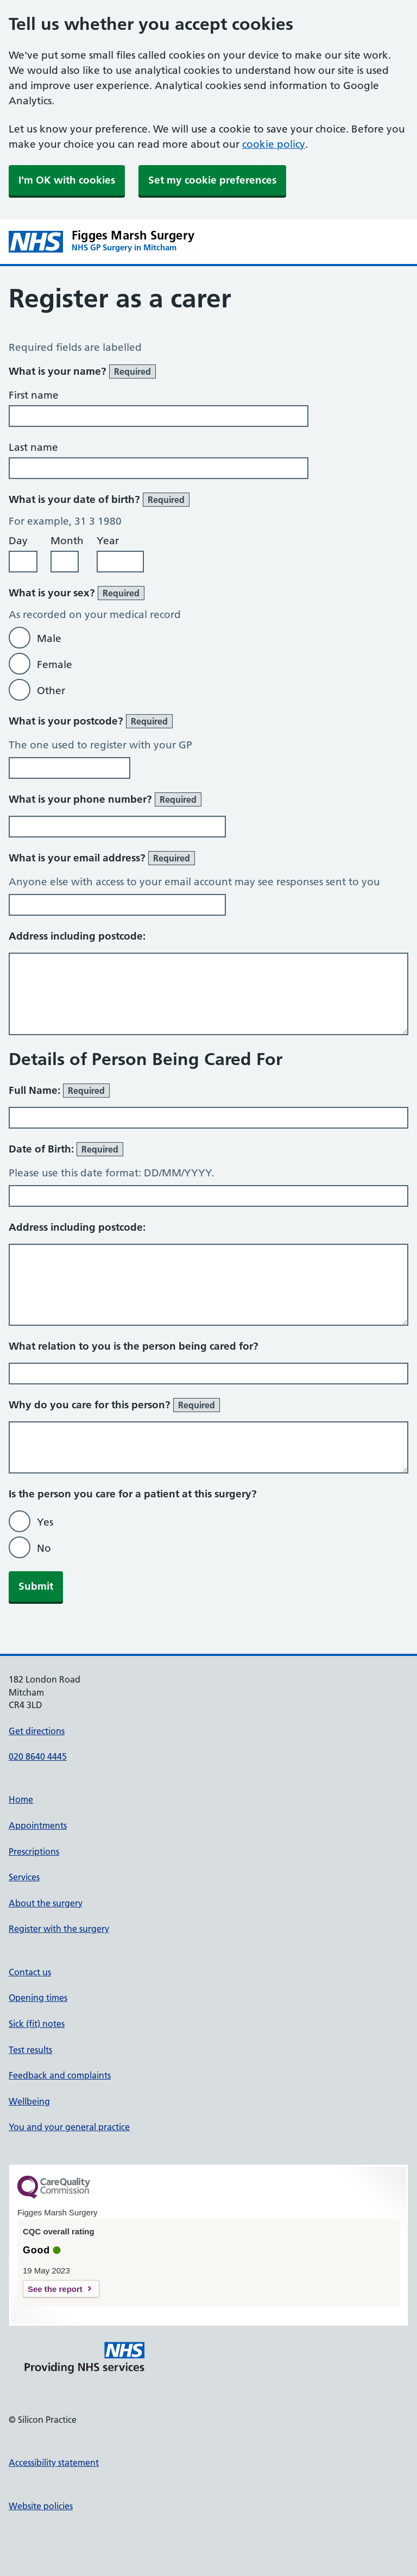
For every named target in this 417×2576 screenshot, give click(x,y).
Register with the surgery (59, 1928)
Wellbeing (29, 2101)
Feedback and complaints (60, 2075)
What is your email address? (102, 858)
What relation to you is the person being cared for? (133, 1346)
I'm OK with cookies (66, 180)
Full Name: (59, 1091)
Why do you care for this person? (114, 1405)
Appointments (38, 1825)
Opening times (38, 1997)
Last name (33, 447)
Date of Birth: (66, 1149)
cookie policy (273, 144)
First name (34, 395)
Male (49, 638)
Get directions (37, 1730)
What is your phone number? (105, 799)
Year (108, 540)
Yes (45, 1522)
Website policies (41, 2506)
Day (18, 540)
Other (51, 690)
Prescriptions (34, 1851)
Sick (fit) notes (37, 2023)
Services (24, 1877)
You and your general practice (69, 2126)
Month (67, 540)
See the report (55, 2289)
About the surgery (46, 1903)
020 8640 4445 (38, 1756)
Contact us (30, 1972)
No (44, 1548)
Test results (30, 2049)
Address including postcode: (77, 936)
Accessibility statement (54, 2462)
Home (21, 1799)
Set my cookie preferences (212, 180)
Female (54, 664)
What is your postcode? (91, 721)
